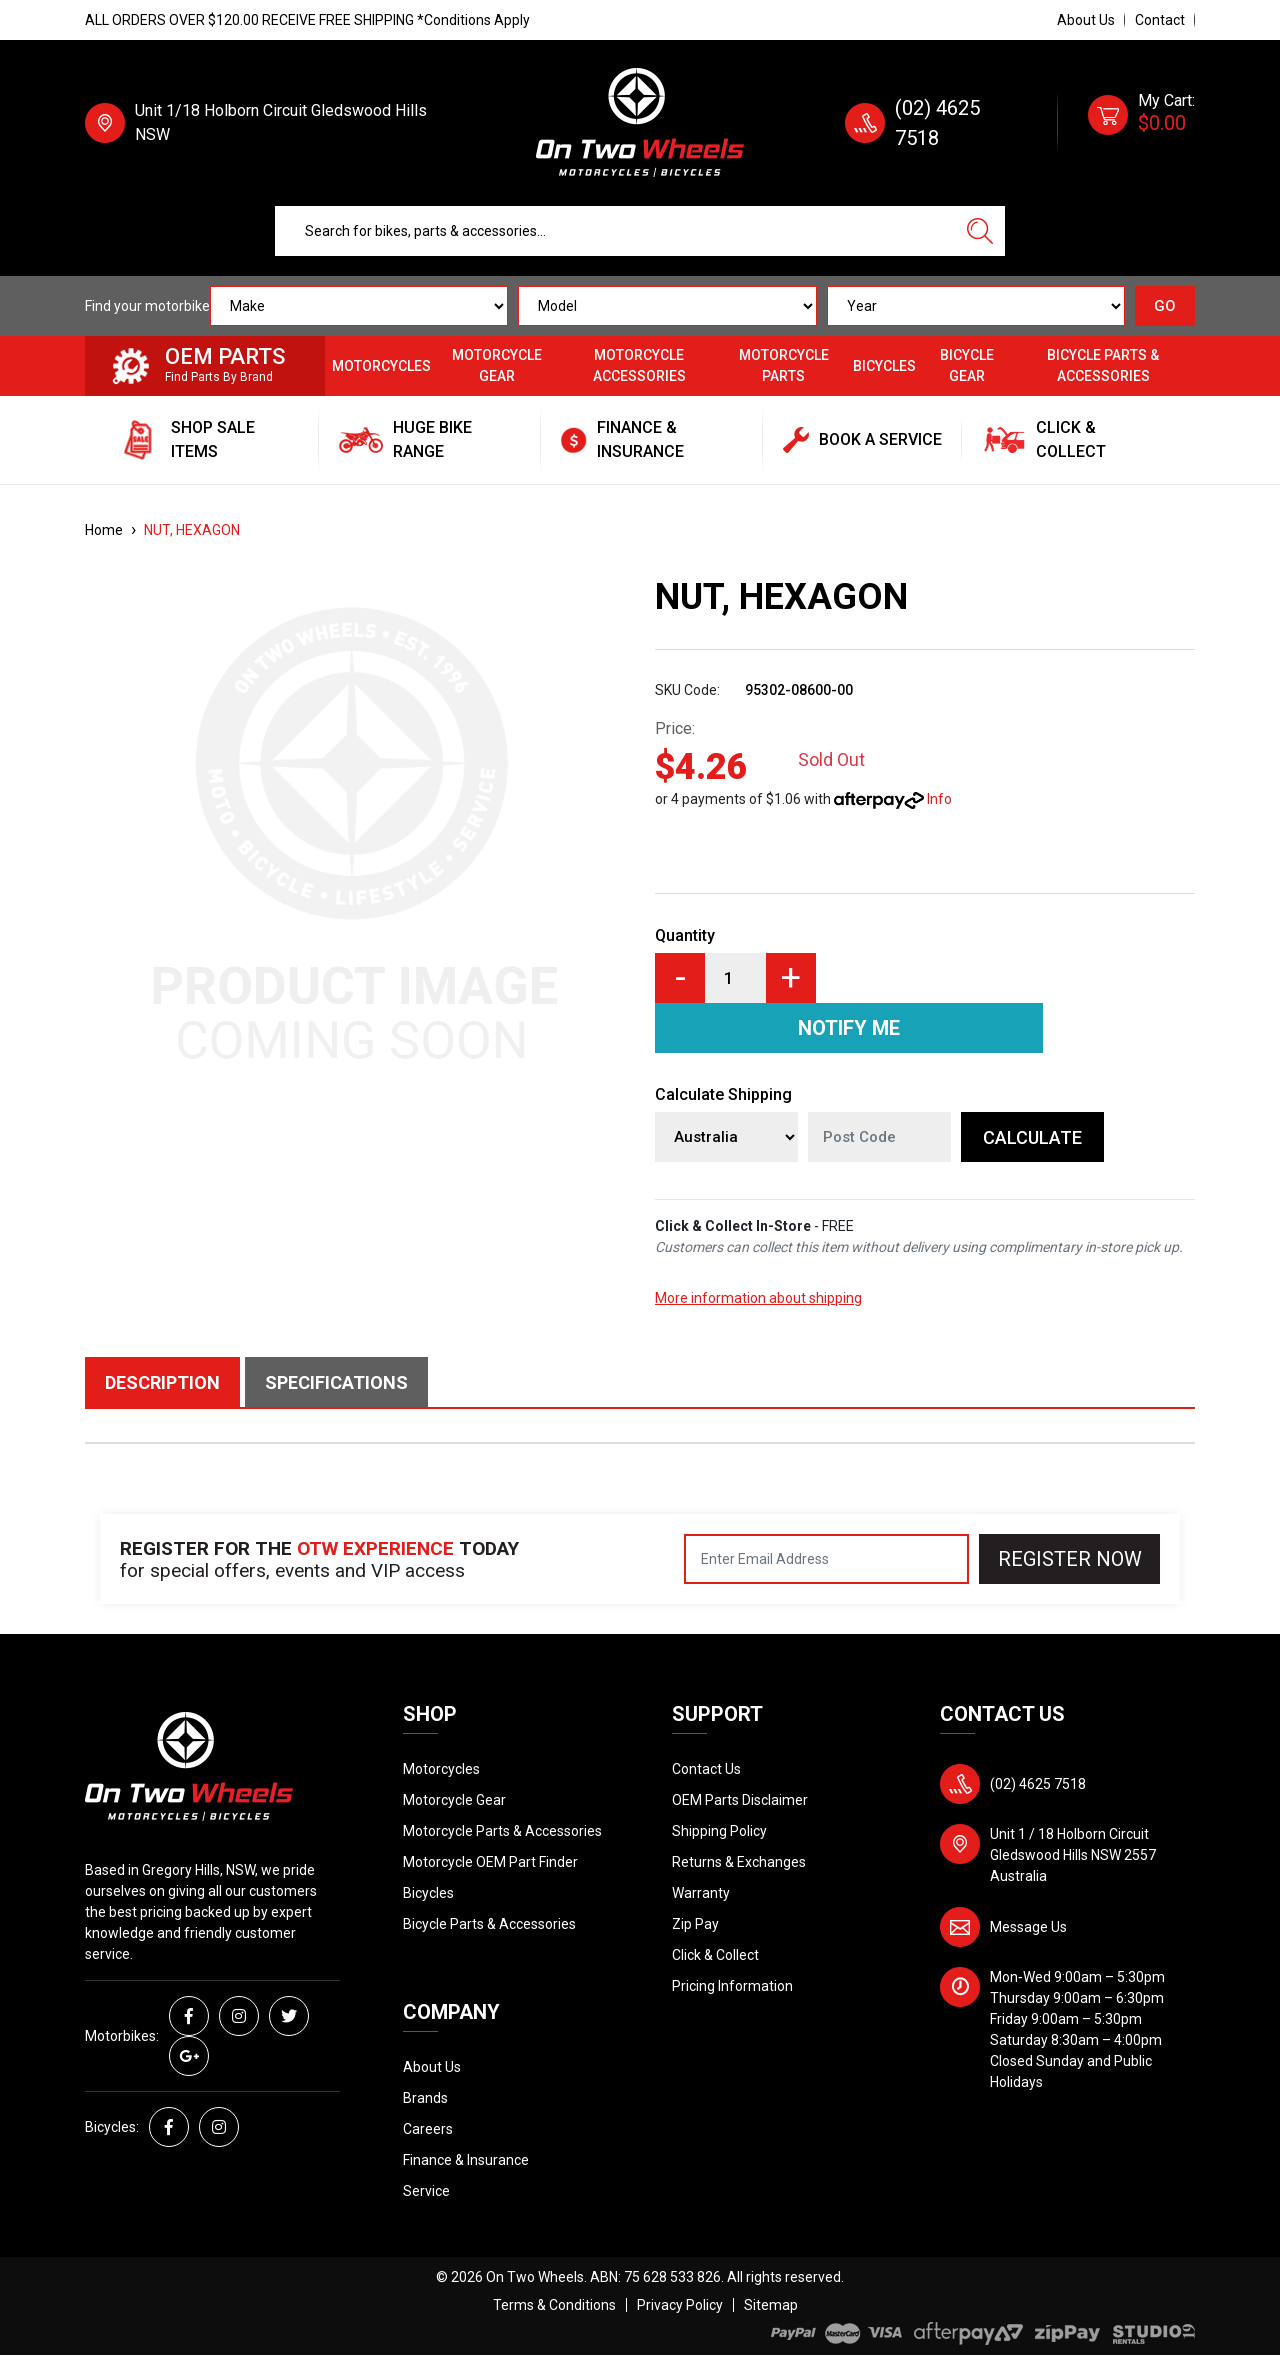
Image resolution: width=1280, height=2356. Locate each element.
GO (1165, 306)
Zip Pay (695, 1924)
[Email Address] (826, 1559)
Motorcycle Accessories (639, 365)
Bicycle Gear (967, 365)
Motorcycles (381, 366)
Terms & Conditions (554, 2305)
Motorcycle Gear (497, 365)
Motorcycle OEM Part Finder (490, 1862)
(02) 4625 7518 (1038, 1784)
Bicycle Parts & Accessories (1103, 365)
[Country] (726, 1137)
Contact (1160, 20)
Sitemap (771, 2305)
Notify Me (849, 1028)
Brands (425, 2098)
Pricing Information (732, 1986)
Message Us (1028, 1927)
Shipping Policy (719, 1831)
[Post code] (879, 1137)
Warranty (701, 1893)
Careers (428, 2129)
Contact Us (706, 1769)
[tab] (165, 1382)
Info (939, 799)
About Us (1086, 20)
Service (426, 2191)
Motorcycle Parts (784, 365)
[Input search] (615, 231)
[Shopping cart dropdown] (1141, 123)
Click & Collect (715, 1955)
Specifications (336, 1382)
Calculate (1032, 1137)
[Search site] (980, 231)
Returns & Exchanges (739, 1862)
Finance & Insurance (466, 2160)
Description (162, 1382)
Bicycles (884, 366)
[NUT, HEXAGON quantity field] (735, 978)
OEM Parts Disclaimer (740, 1800)
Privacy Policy (680, 2305)
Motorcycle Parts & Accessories (502, 1831)
